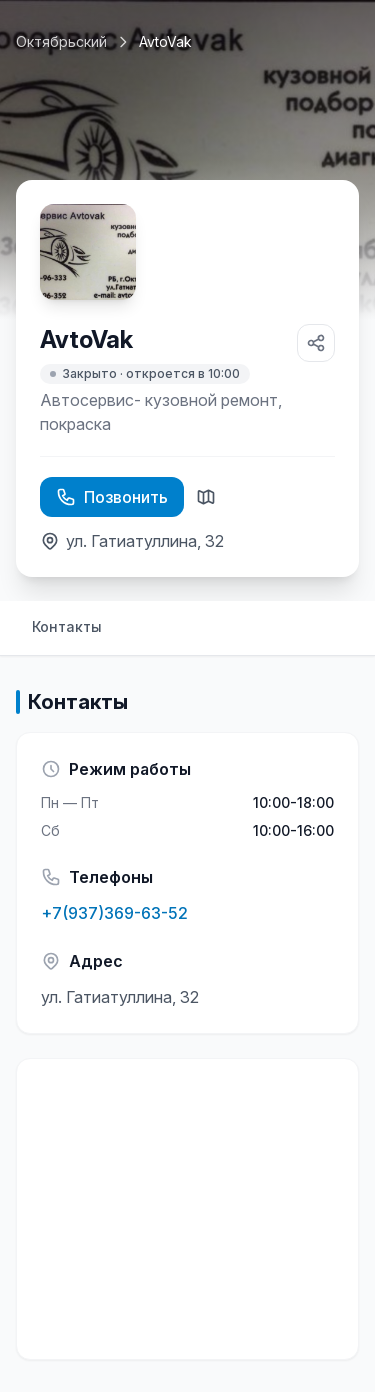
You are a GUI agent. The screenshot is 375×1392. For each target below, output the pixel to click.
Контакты (67, 626)
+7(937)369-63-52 (114, 913)
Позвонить (112, 497)
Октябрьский (61, 41)
